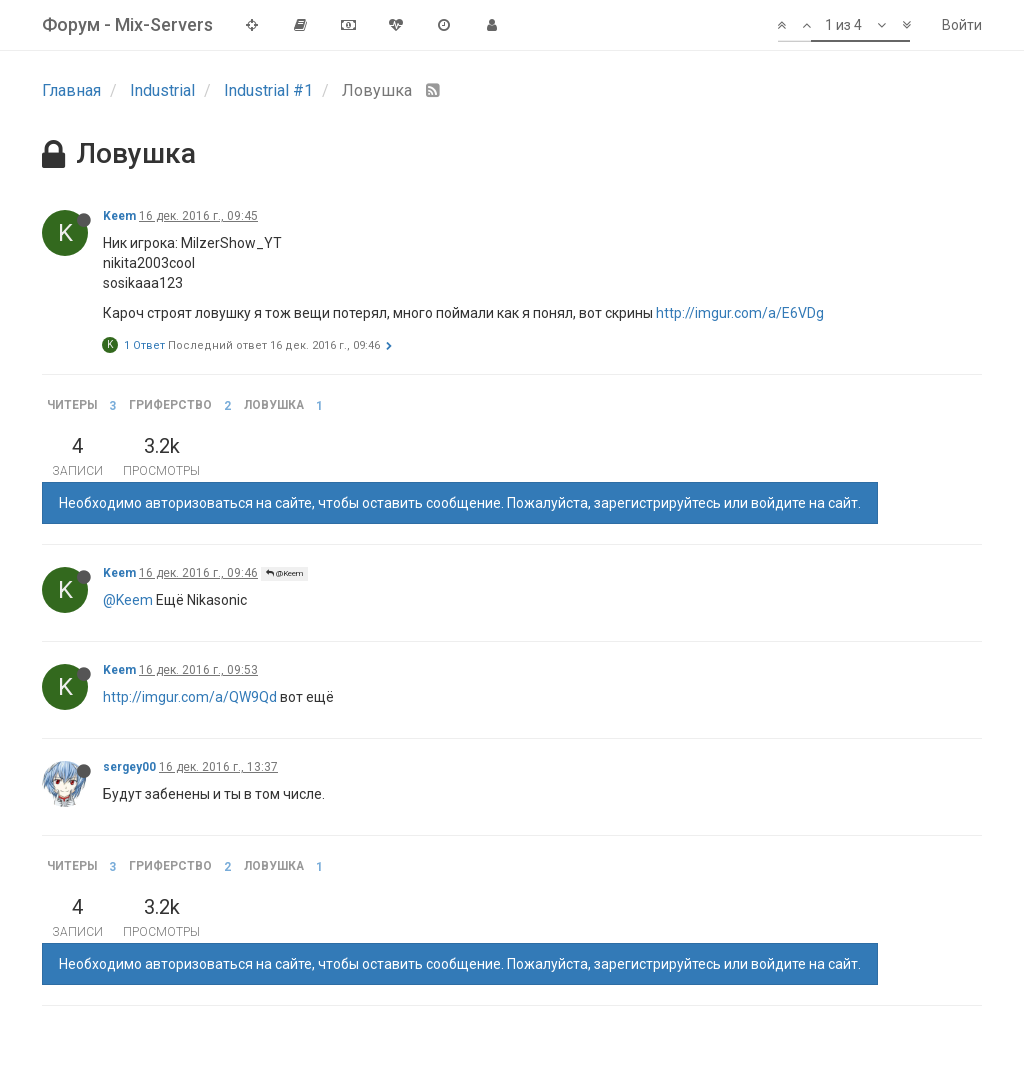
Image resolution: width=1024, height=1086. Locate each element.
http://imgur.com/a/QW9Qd (190, 697)
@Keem (284, 573)
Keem (119, 216)
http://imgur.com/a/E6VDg (740, 313)
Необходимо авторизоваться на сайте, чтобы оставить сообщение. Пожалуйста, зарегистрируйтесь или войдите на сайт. (460, 503)
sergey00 (129, 767)
